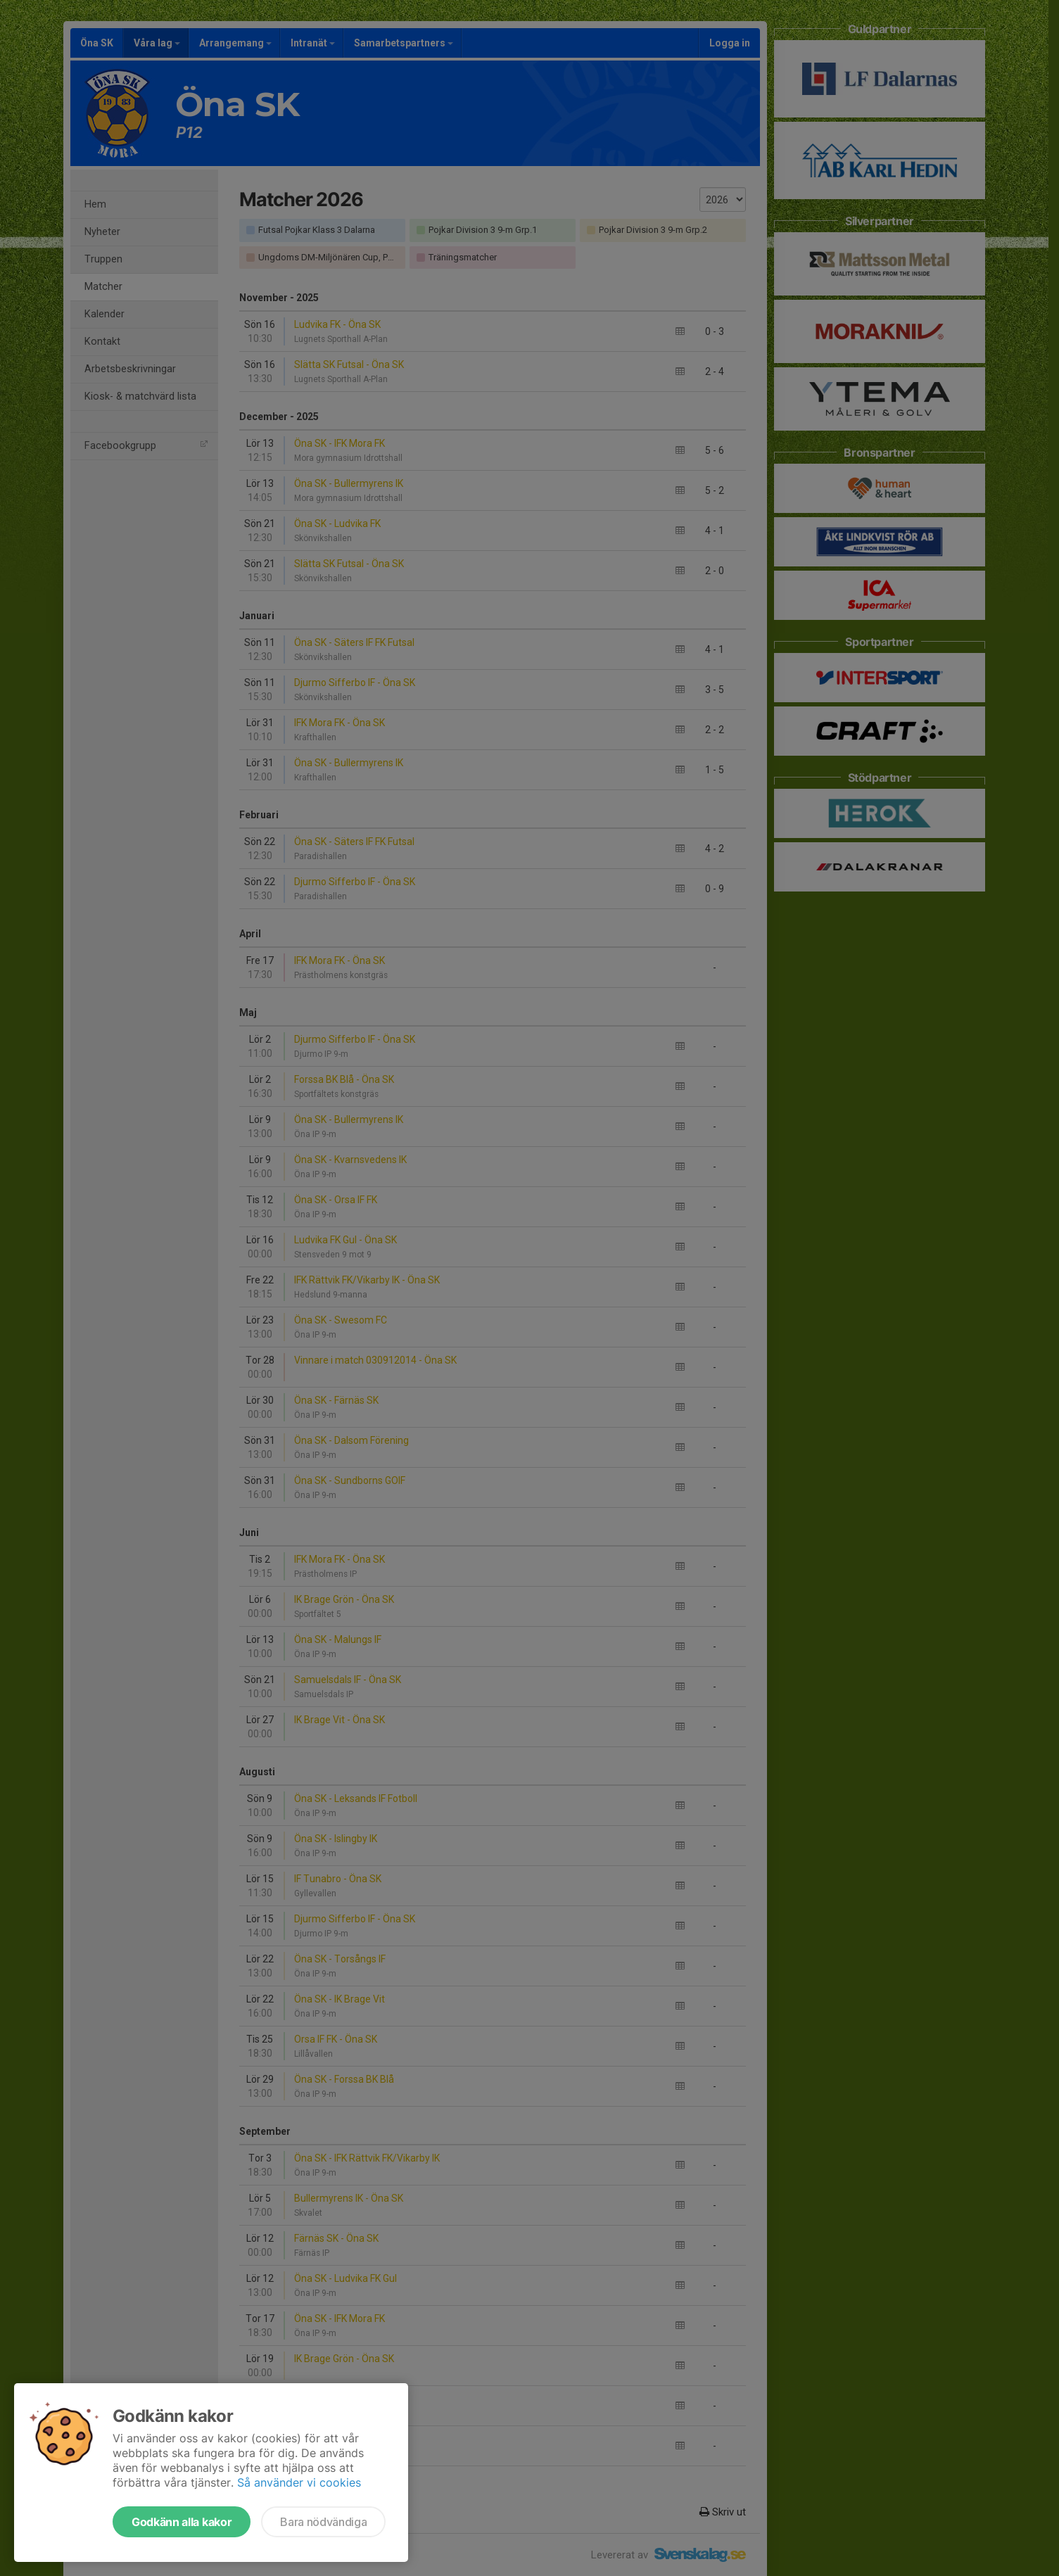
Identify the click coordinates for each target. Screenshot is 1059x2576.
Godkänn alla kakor (182, 2522)
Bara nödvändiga (323, 2522)
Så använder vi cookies (299, 2482)
